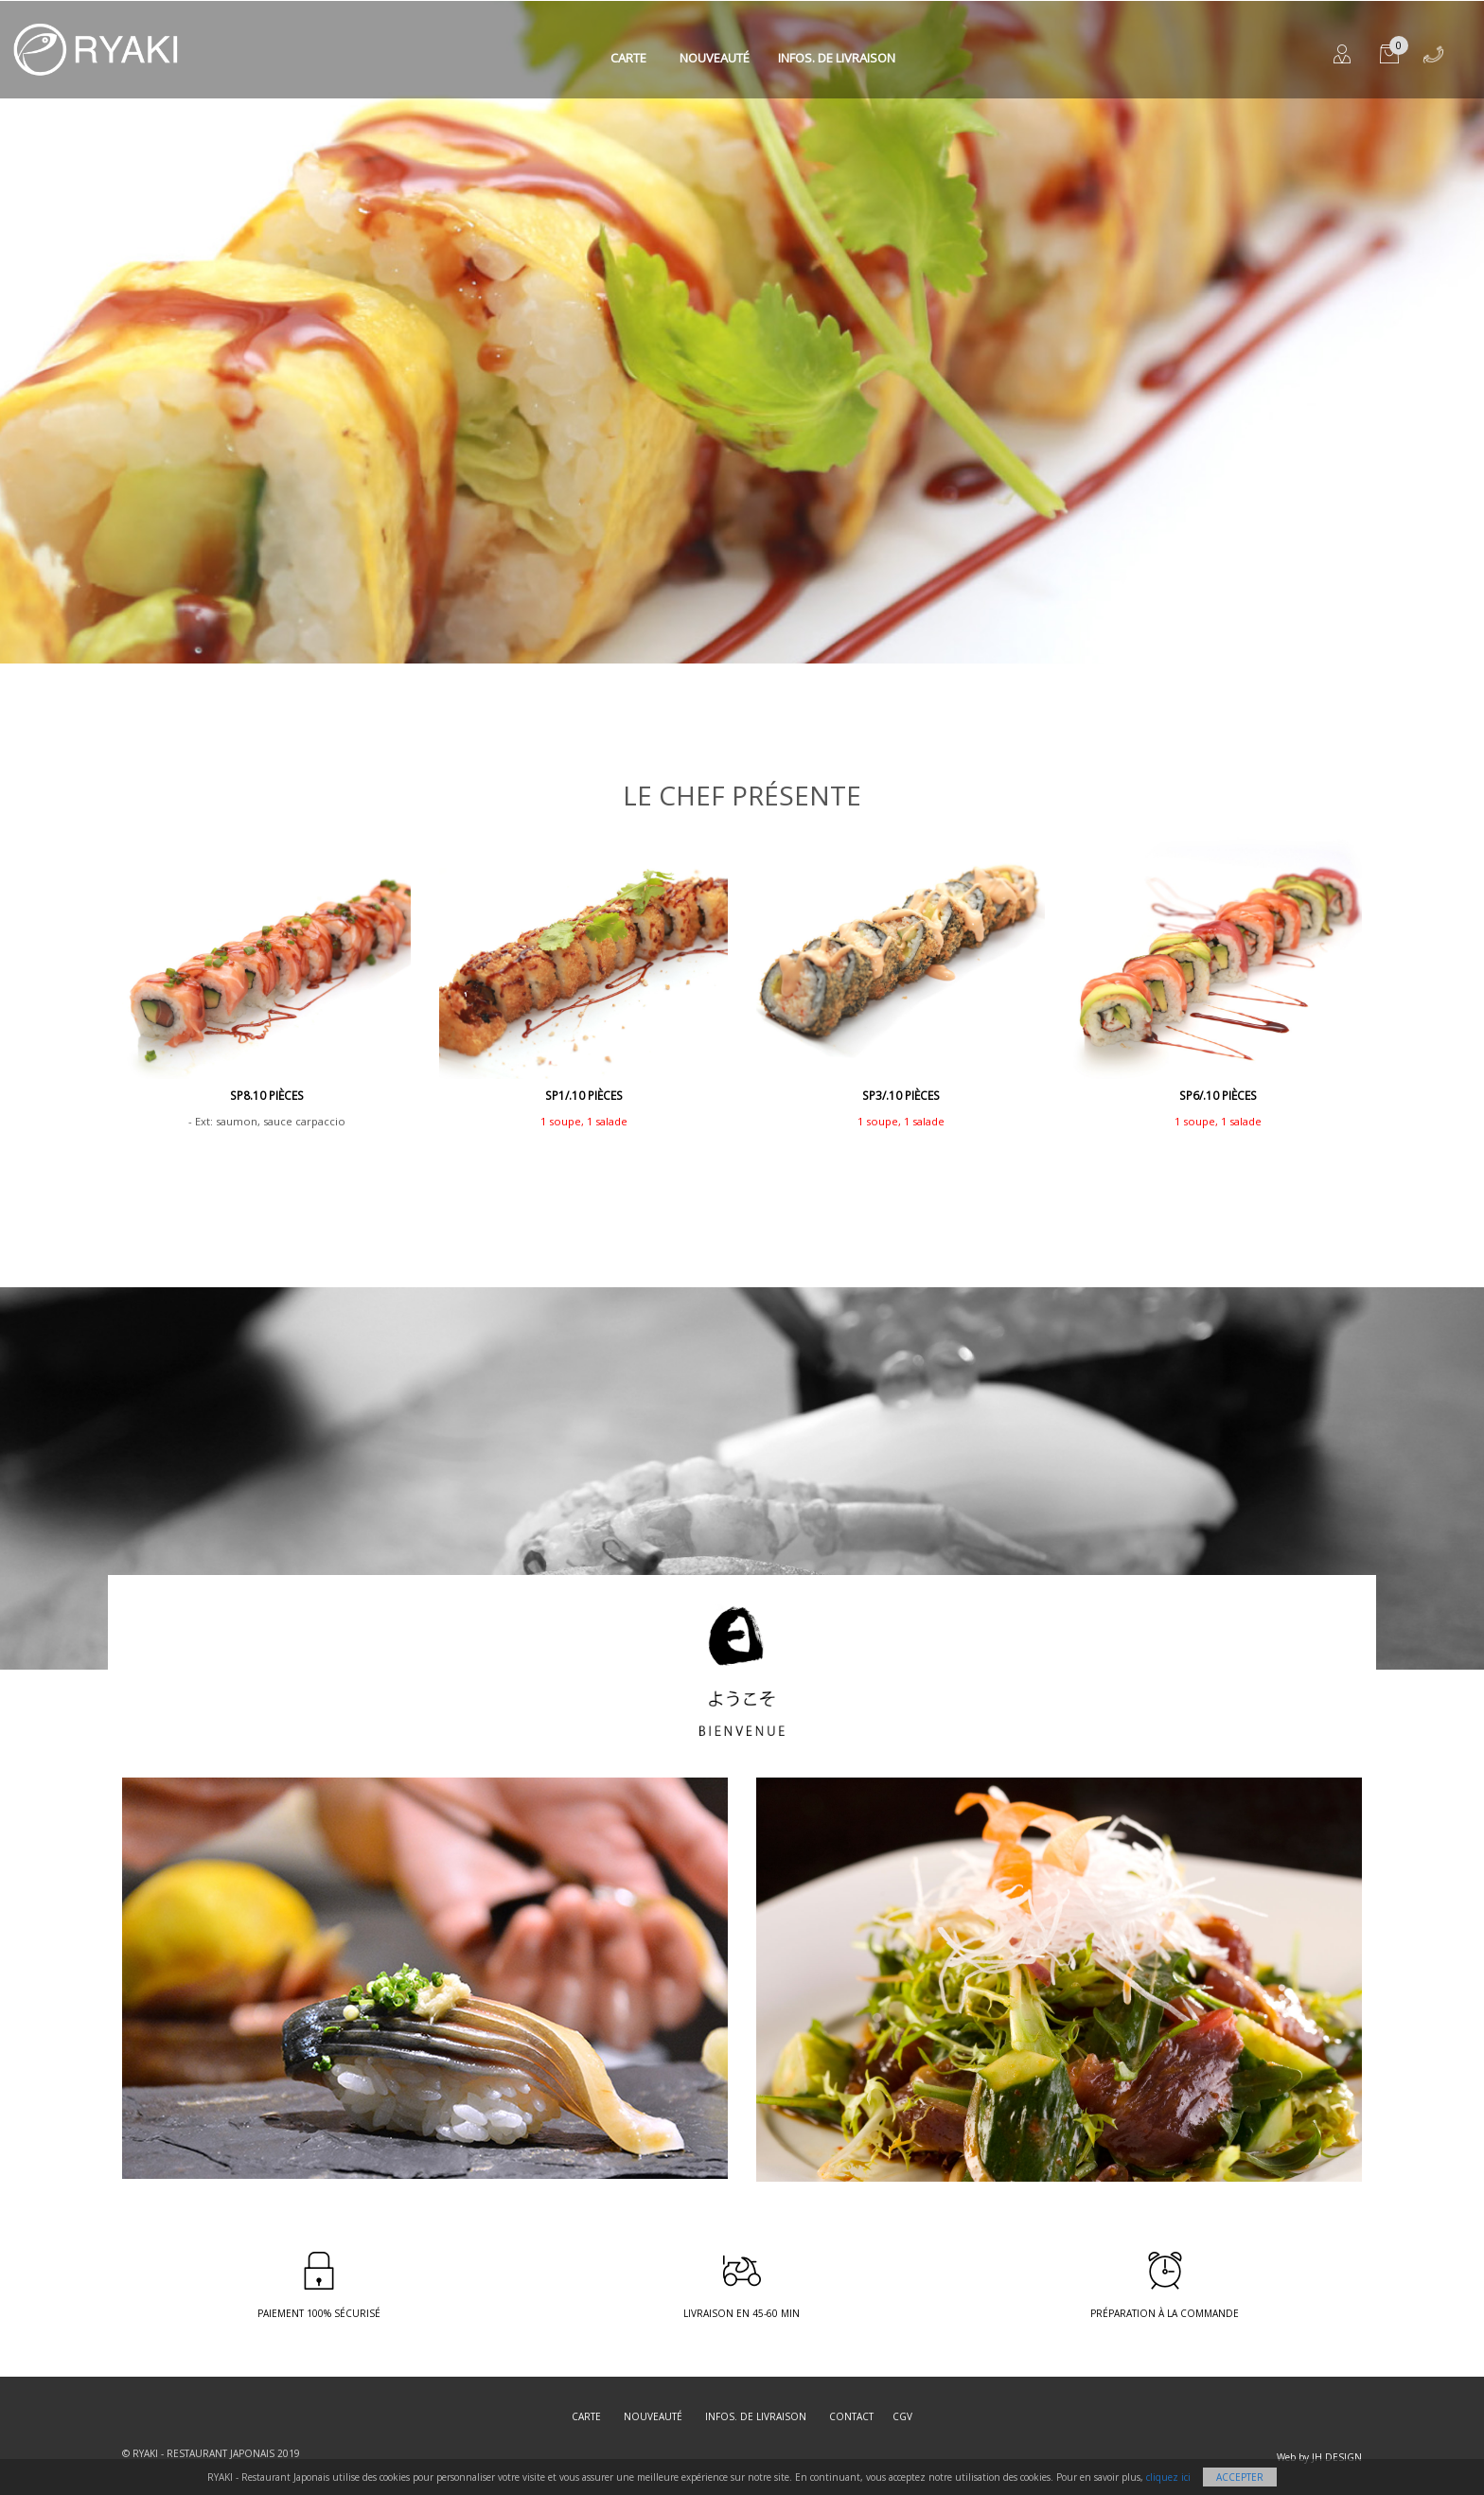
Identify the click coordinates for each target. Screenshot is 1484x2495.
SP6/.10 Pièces (1218, 1096)
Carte (628, 57)
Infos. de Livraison (836, 57)
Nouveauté (715, 57)
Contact (851, 2416)
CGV (902, 2416)
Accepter (1239, 2477)
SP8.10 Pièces (267, 1096)
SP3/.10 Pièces (901, 1096)
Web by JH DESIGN (1319, 2457)
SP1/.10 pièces (584, 1096)
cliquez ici (1168, 2477)
